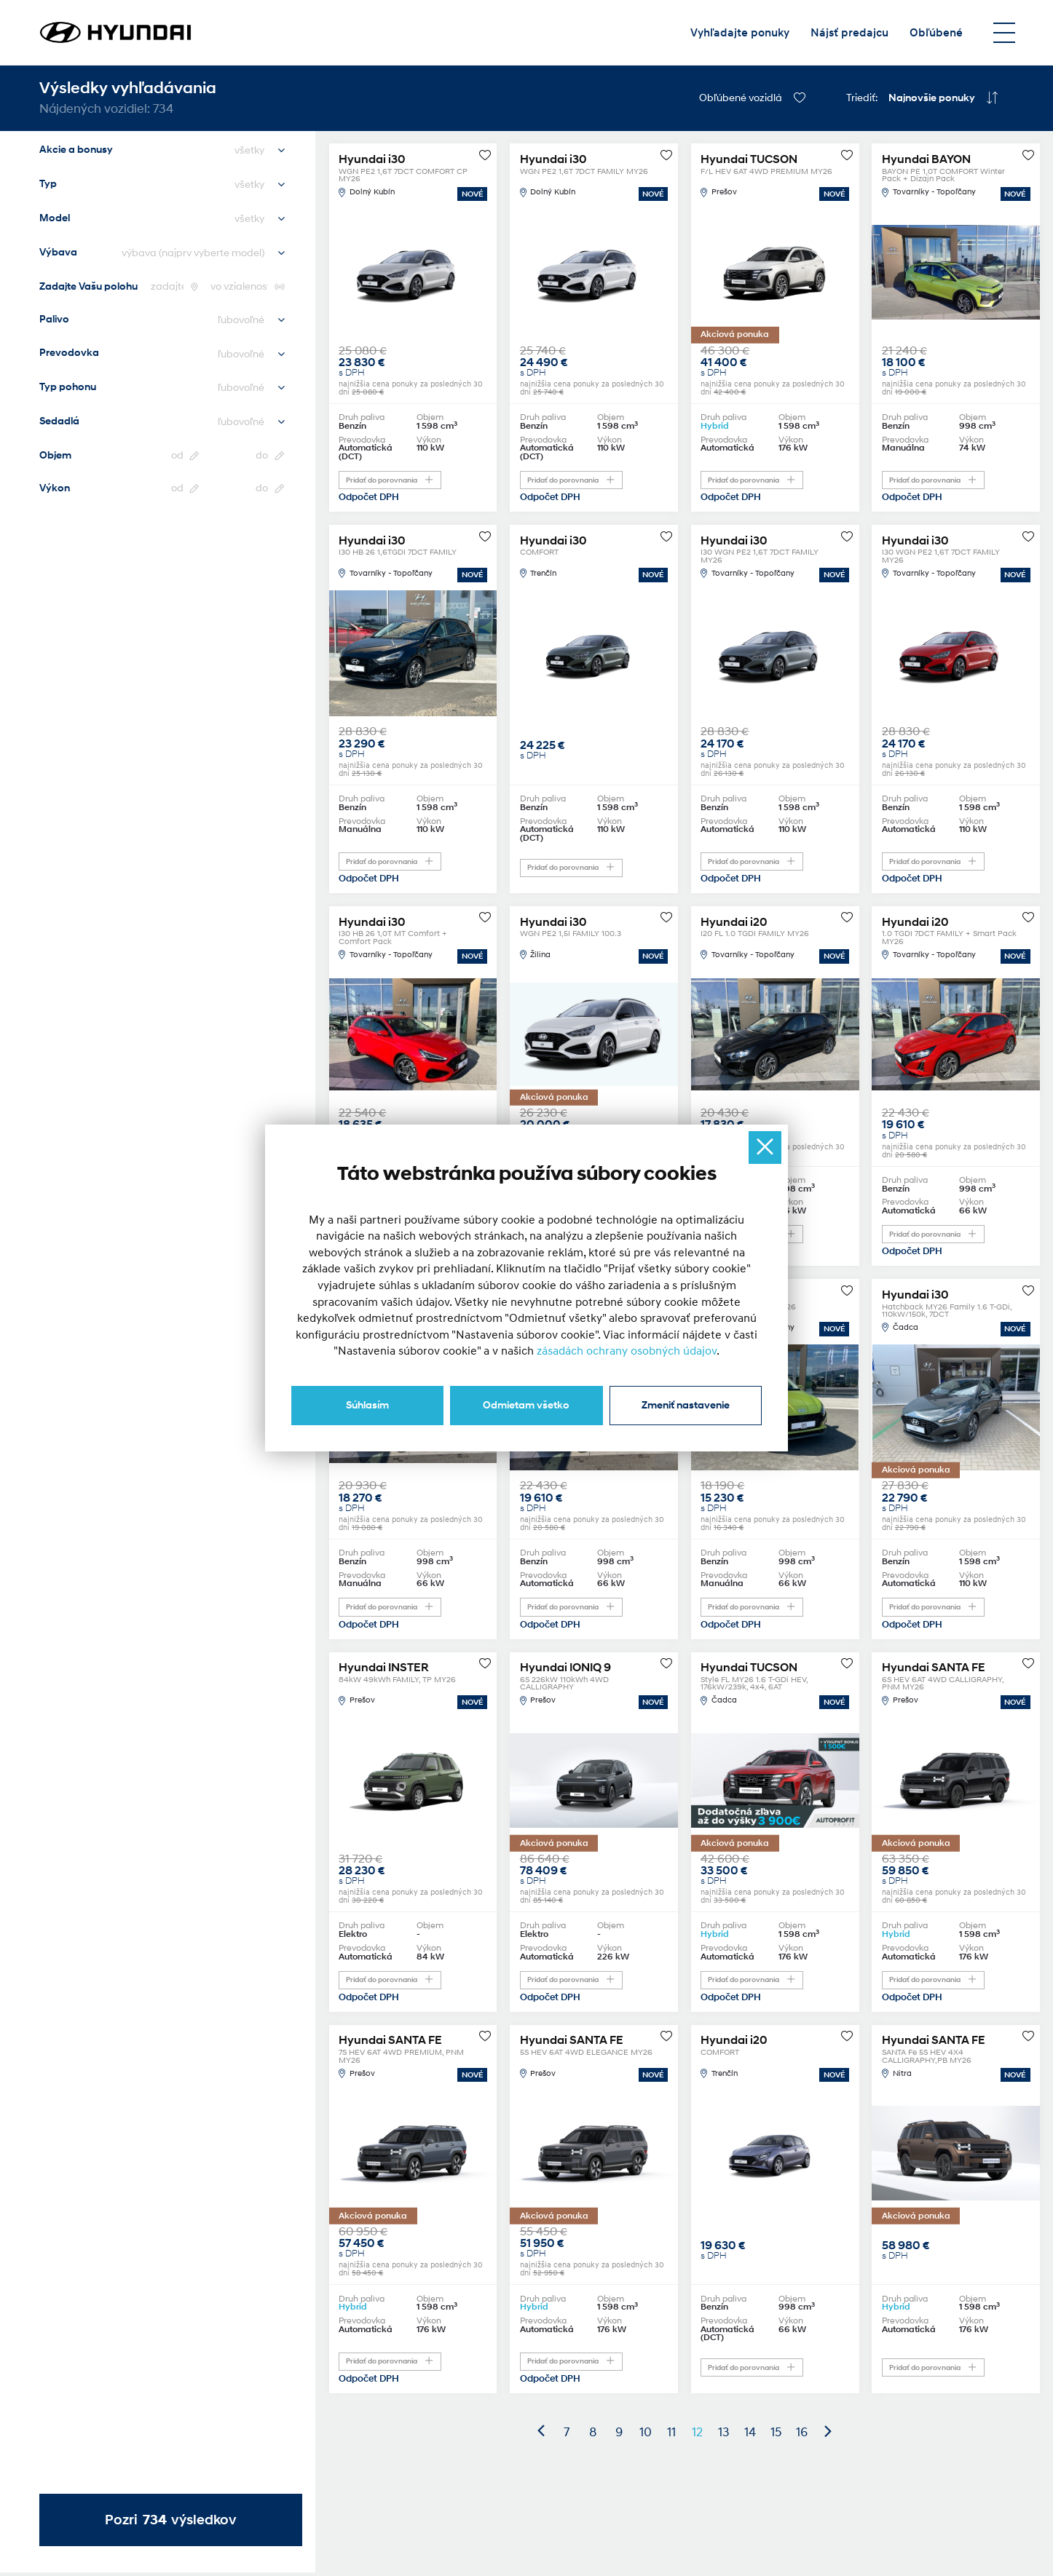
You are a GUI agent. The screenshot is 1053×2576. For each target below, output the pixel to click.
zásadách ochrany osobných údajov (627, 1351)
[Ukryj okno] (765, 1147)
